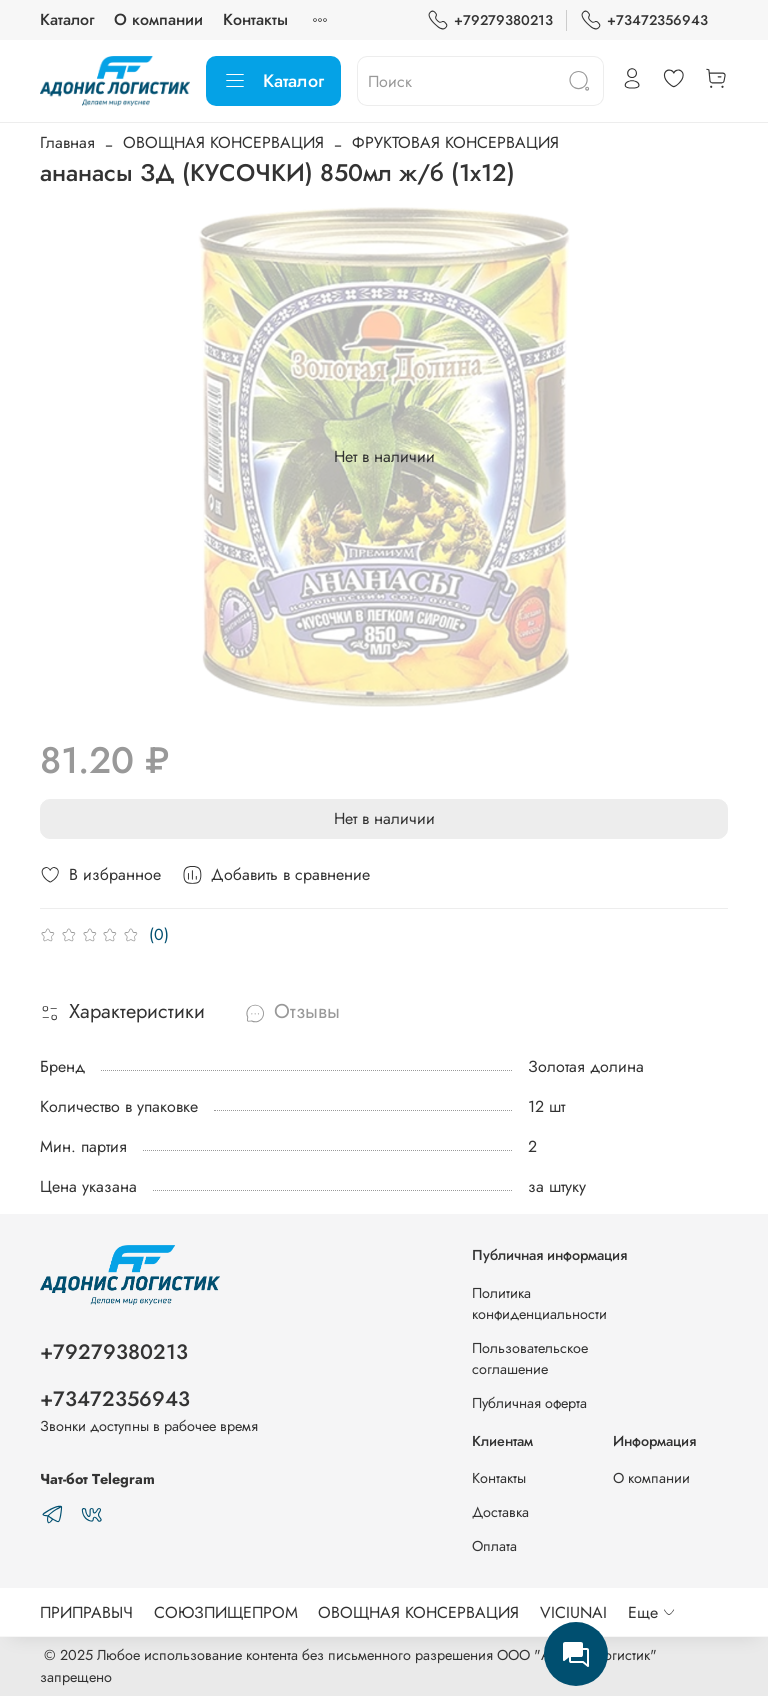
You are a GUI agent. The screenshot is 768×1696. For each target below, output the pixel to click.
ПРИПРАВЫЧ (86, 1612)
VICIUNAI (573, 1612)
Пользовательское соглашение (530, 1359)
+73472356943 (644, 20)
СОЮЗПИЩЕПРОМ (226, 1612)
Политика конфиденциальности (539, 1304)
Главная (67, 142)
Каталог (67, 19)
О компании (158, 19)
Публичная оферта (529, 1403)
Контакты (255, 19)
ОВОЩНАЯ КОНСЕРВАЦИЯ (223, 142)
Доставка (500, 1512)
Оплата (494, 1546)
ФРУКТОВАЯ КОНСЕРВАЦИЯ (455, 142)
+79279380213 (490, 20)
